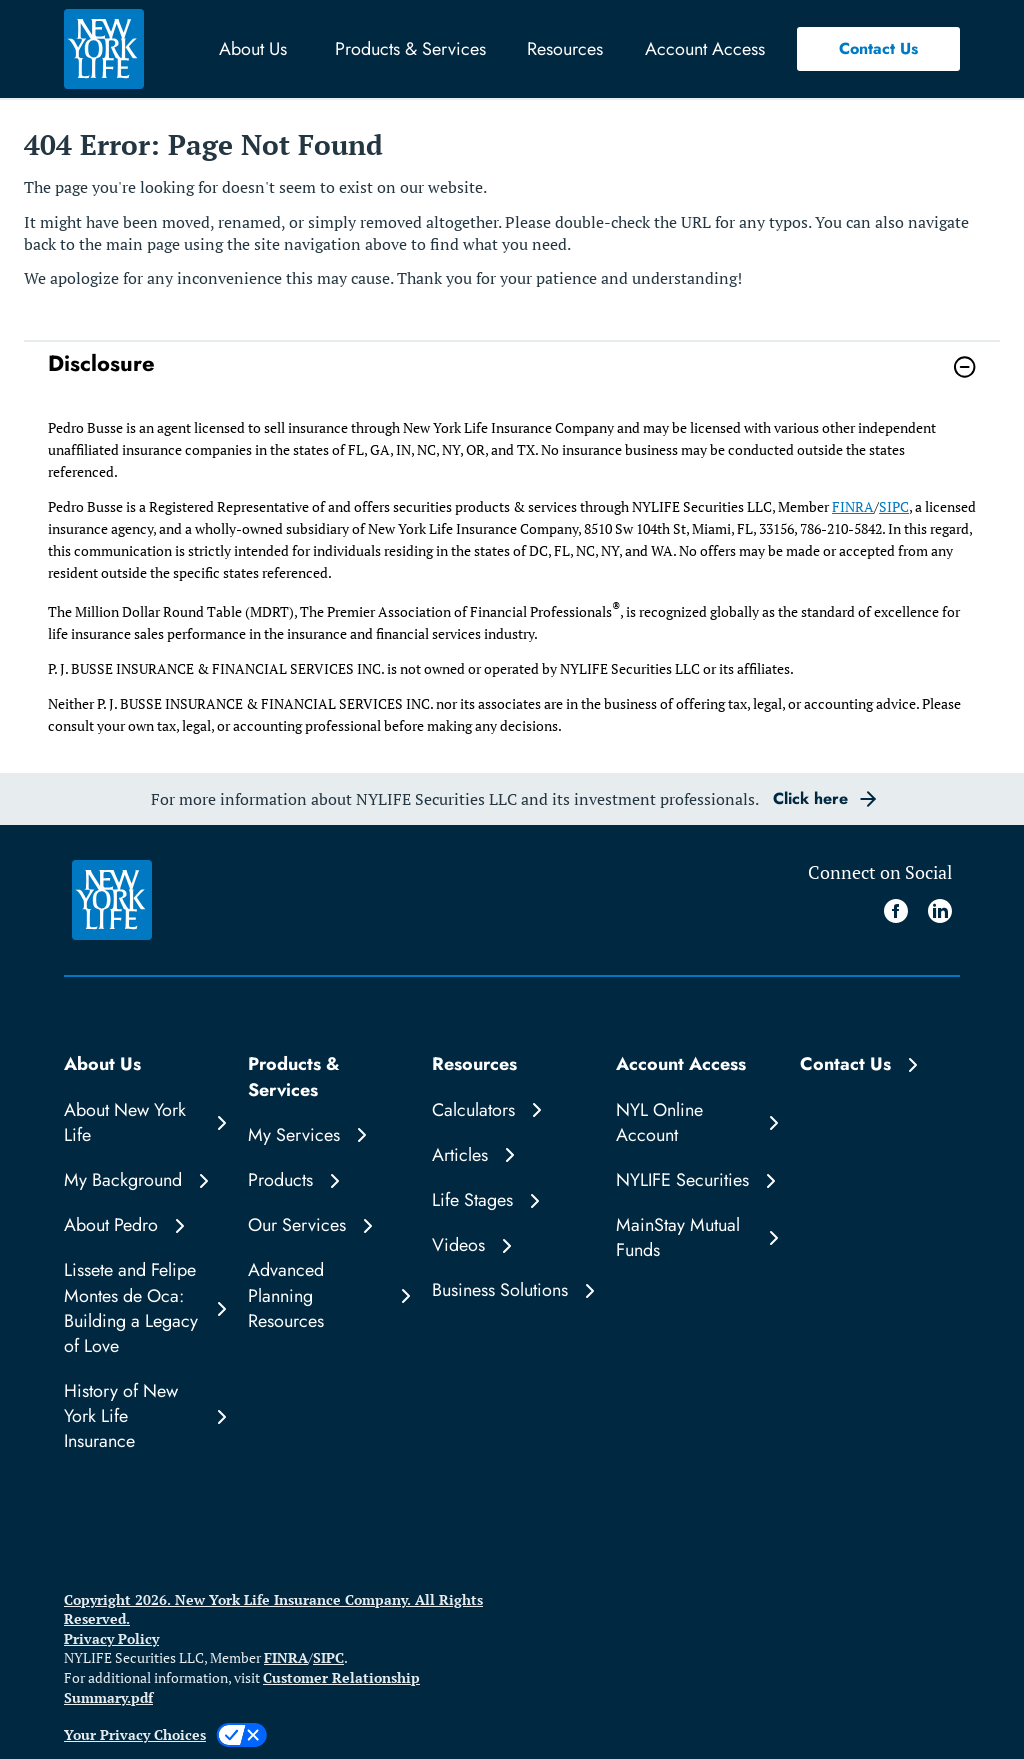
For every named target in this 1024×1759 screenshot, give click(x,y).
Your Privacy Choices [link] (135, 1734)
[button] (878, 49)
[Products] (328, 1180)
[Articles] (512, 1155)
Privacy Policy (111, 1638)
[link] (512, 379)
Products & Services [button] (410, 49)
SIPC (894, 506)
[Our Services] (328, 1225)
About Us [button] (253, 49)
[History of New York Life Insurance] (144, 1417)
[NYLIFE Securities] (696, 1180)
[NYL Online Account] (696, 1123)
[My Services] (328, 1135)
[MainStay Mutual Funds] (696, 1238)
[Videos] (512, 1245)
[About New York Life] (144, 1123)
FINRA (853, 506)
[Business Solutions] (512, 1290)
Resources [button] (565, 49)
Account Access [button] (705, 49)
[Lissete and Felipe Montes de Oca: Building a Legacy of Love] (144, 1308)
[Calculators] (512, 1110)
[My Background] (144, 1180)
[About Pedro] (144, 1225)
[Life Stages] (512, 1200)
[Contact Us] (880, 1064)
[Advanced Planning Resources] (328, 1296)
